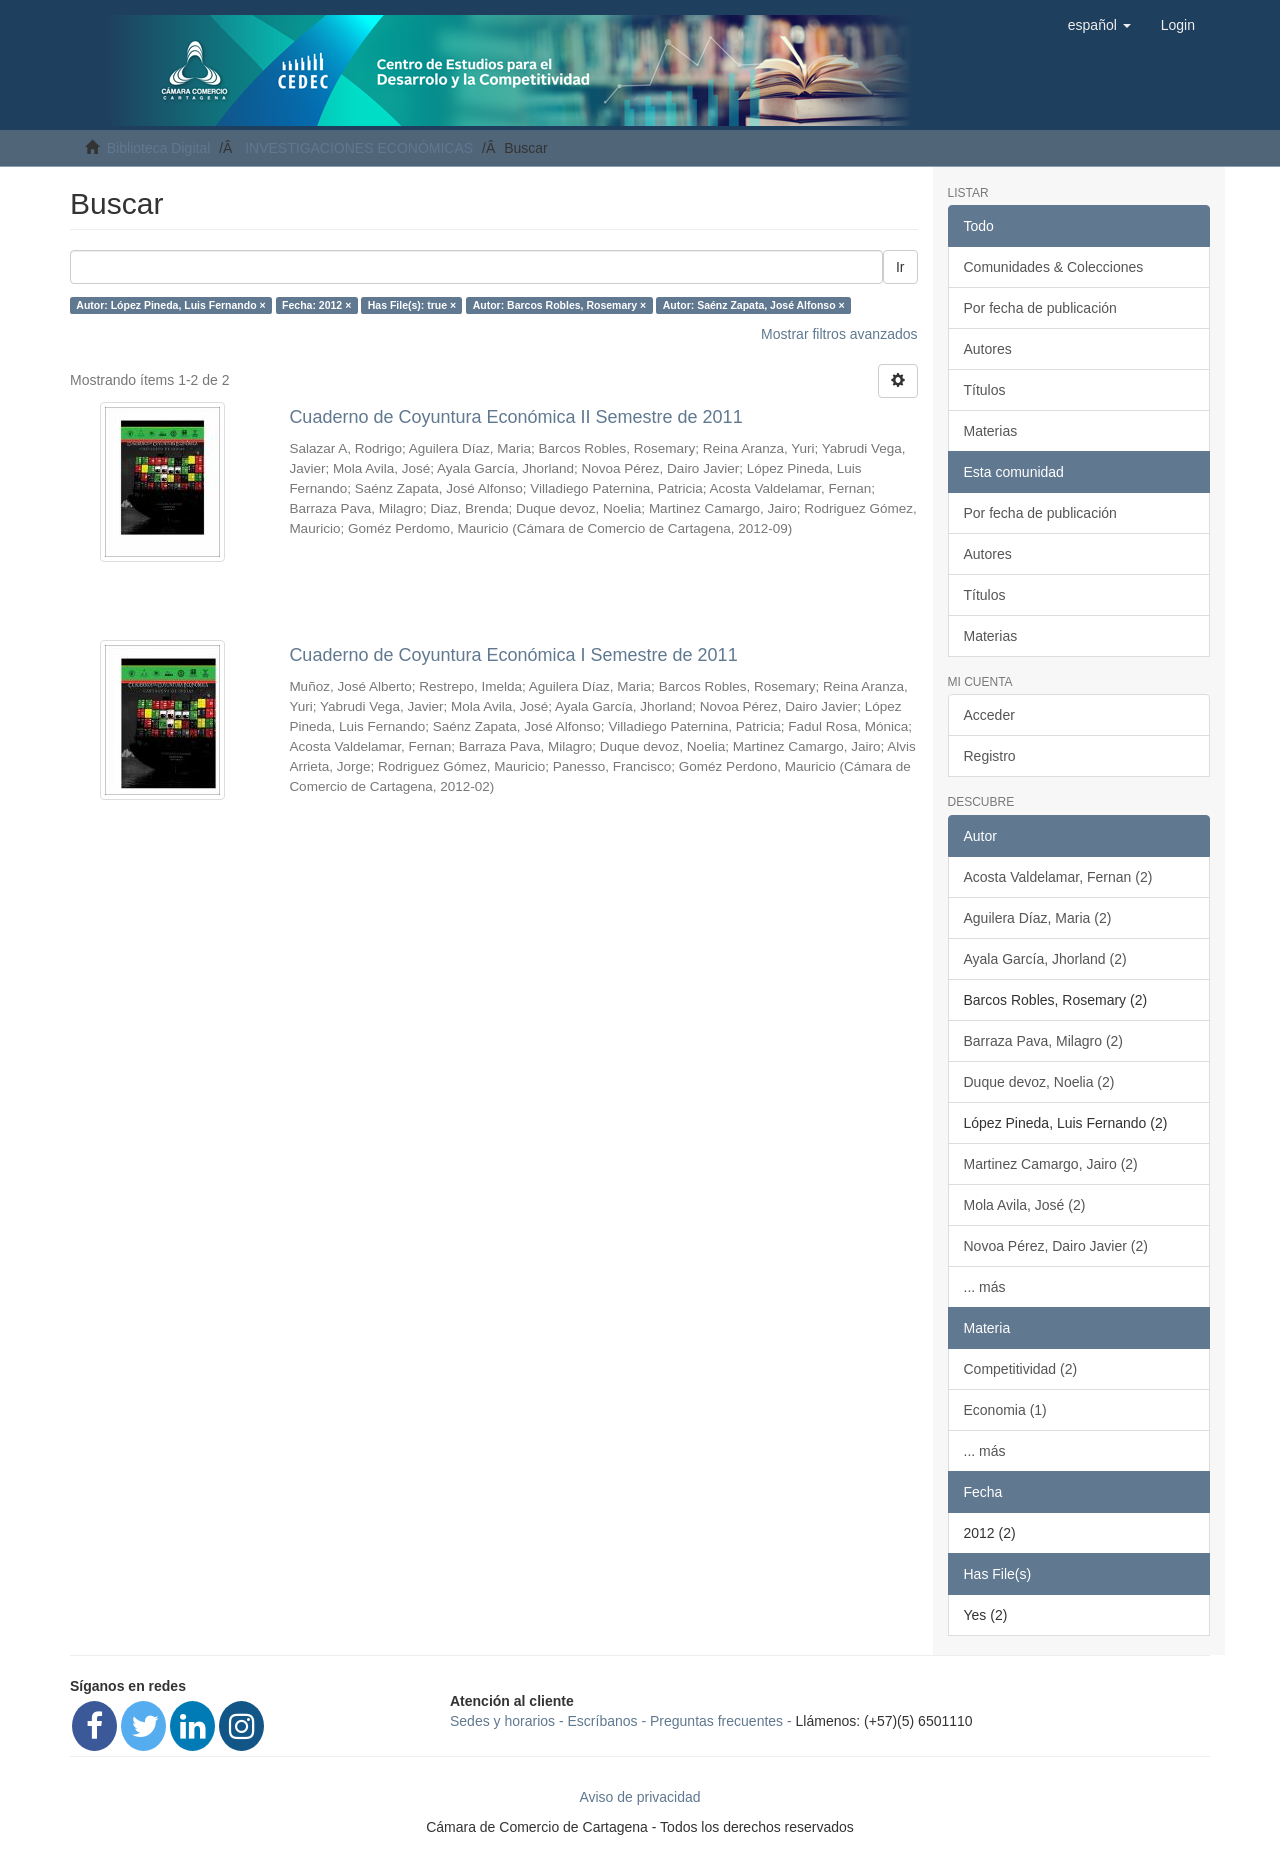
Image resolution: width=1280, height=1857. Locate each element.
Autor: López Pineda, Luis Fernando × (170, 305)
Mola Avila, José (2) (1025, 1205)
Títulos (985, 390)
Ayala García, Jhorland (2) (1045, 959)
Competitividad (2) (1021, 1369)
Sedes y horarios (502, 1721)
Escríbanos (603, 1721)
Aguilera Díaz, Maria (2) (1038, 918)
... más (985, 1287)
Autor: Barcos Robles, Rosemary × (560, 305)
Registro (990, 756)
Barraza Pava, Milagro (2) (1044, 1041)
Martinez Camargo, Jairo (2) (1051, 1164)
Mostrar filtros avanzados (839, 334)
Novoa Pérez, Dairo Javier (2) (1056, 1246)
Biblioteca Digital (159, 148)
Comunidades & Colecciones (1054, 267)
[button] (1099, 25)
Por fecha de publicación (1040, 308)
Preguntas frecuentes (716, 1721)
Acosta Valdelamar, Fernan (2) (1058, 877)
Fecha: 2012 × (316, 305)
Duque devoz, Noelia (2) (1039, 1082)
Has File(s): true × (412, 305)
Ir (900, 267)
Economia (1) (1005, 1410)
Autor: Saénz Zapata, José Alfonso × (754, 305)
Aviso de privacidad (639, 1797)
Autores (988, 349)
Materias (991, 431)
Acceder (989, 715)
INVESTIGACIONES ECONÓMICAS (359, 148)
